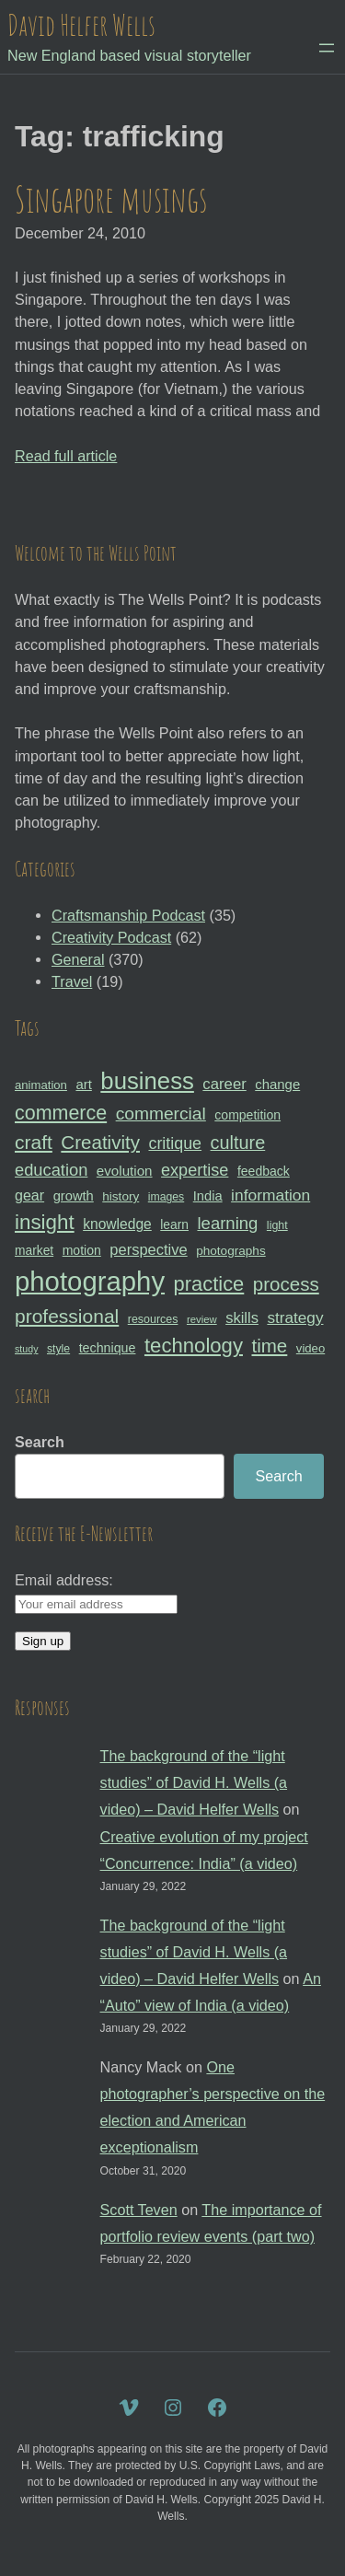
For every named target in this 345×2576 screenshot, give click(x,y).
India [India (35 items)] (208, 1196)
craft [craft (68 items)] (33, 1142)
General (78, 959)
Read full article (66, 455)
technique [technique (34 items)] (107, 1347)
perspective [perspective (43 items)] (148, 1249)
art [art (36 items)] (83, 1084)
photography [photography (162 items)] (90, 1281)
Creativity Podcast (111, 937)
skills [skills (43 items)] (242, 1317)
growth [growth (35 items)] (73, 1196)
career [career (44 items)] (224, 1084)
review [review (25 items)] (202, 1319)
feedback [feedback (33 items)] (263, 1171)
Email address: (64, 1580)
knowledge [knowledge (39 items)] (117, 1224)
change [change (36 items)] (277, 1084)
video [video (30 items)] (310, 1348)
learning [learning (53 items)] (227, 1223)
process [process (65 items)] (286, 1283)
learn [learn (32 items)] (174, 1224)
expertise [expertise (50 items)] (194, 1170)
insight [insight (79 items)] (45, 1222)
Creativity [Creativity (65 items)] (100, 1142)
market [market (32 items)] (34, 1250)
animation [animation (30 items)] (41, 1085)
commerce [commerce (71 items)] (61, 1113)
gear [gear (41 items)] (29, 1195)
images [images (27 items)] (166, 1196)
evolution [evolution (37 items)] (125, 1170)
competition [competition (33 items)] (247, 1115)
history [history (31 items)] (120, 1196)
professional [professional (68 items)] (67, 1316)
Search (39, 1441)
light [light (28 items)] (277, 1225)
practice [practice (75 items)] (209, 1283)
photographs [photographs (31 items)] (231, 1251)
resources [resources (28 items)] (153, 1319)
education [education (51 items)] (51, 1169)
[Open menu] (327, 48)
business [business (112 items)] (147, 1081)
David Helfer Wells (81, 24)
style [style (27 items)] (58, 1348)
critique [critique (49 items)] (174, 1143)
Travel (72, 981)
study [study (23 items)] (26, 1348)
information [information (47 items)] (270, 1195)
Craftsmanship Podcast (128, 915)
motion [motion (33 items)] (82, 1250)
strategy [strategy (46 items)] (295, 1317)
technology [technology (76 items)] (193, 1345)
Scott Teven (139, 2209)
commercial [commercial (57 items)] (161, 1113)
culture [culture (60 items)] (238, 1142)
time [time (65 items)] (269, 1345)
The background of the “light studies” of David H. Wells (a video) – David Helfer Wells (194, 1782)
